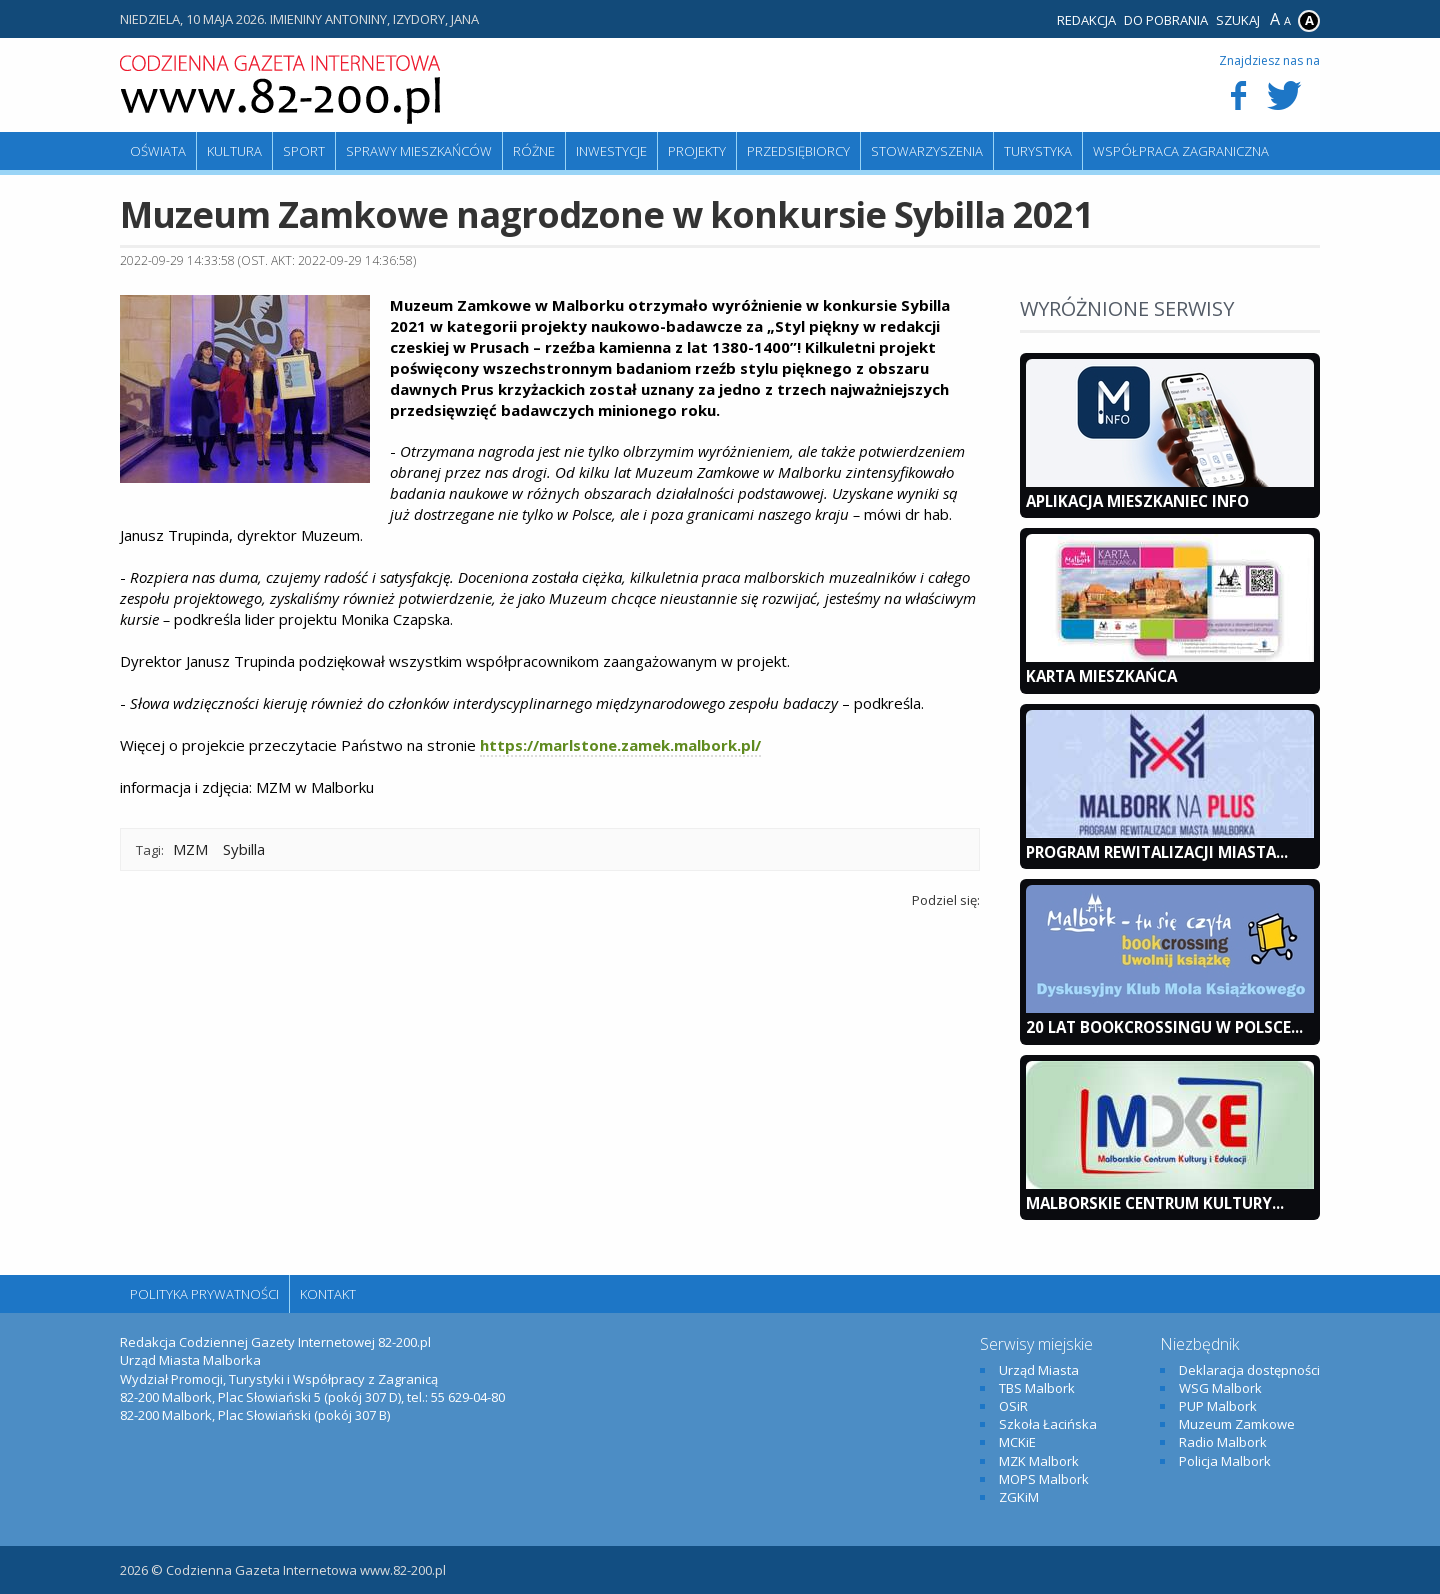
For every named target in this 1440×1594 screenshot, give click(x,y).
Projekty (697, 151)
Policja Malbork (1225, 1461)
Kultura (234, 151)
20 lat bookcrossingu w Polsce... (1164, 1027)
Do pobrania (1166, 20)
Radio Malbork (1223, 1442)
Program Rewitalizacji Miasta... (1157, 852)
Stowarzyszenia (927, 151)
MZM (190, 849)
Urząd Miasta (1039, 1370)
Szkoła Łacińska (1048, 1424)
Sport (304, 151)
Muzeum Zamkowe (1237, 1424)
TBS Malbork (1037, 1388)
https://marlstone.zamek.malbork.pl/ (620, 745)
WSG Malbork (1220, 1388)
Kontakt (328, 1294)
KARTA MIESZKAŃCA (1101, 676)
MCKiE (1017, 1442)
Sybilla (244, 849)
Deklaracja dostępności (1249, 1370)
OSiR (1013, 1406)
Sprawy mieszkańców (419, 151)
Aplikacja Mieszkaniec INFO (1137, 501)
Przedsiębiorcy (798, 151)
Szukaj (1238, 20)
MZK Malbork (1039, 1461)
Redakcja (1086, 20)
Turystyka (1038, 151)
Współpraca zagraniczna (1181, 151)
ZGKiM (1019, 1497)
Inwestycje (611, 151)
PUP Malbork (1218, 1406)
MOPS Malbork (1044, 1479)
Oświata (158, 151)
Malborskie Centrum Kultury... (1155, 1203)
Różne (534, 151)
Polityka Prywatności (204, 1294)
